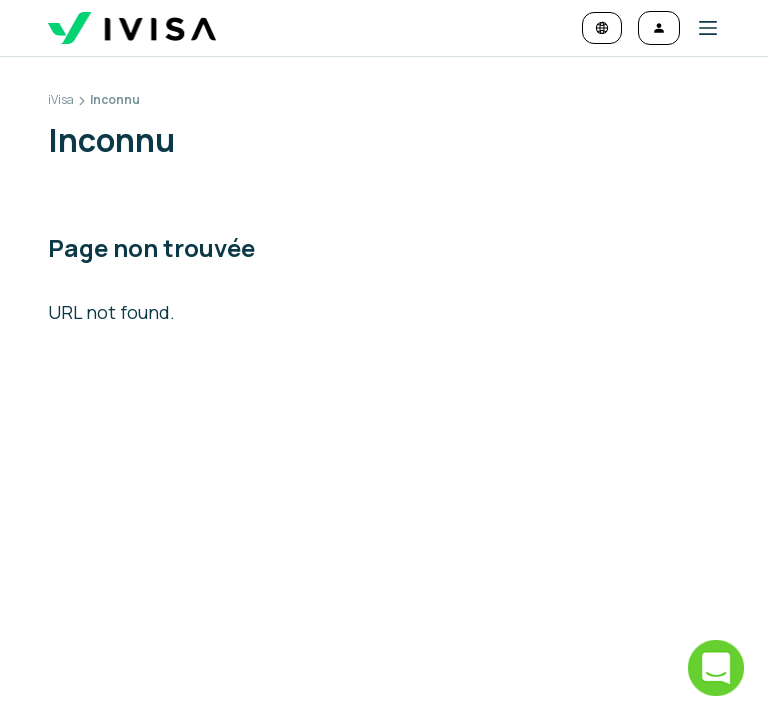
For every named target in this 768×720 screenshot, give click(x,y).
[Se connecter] (659, 28)
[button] (700, 28)
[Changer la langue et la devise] (602, 28)
